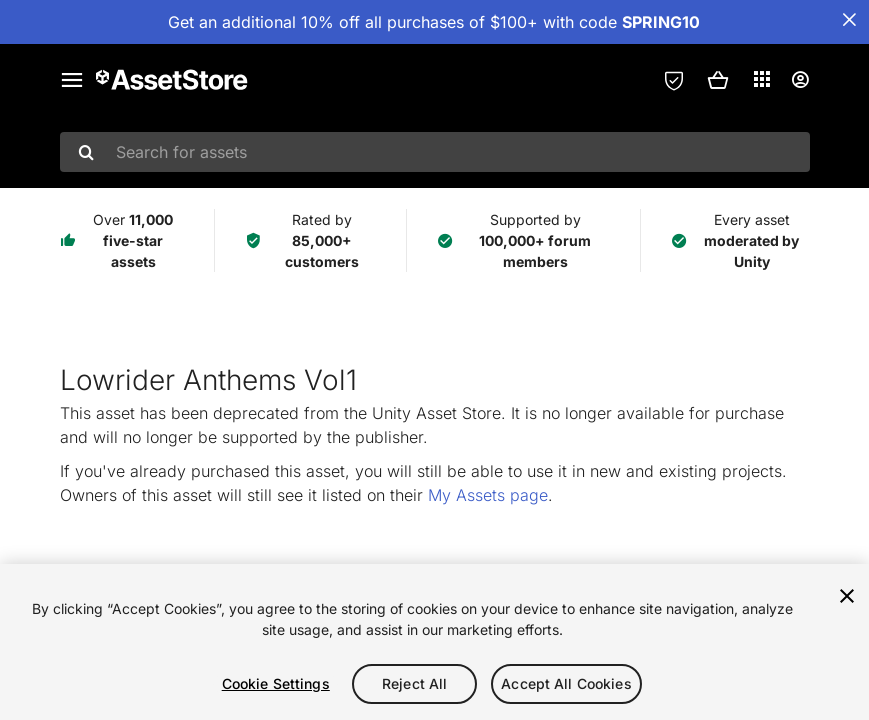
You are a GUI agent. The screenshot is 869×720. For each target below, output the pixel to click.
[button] (718, 80)
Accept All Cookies (566, 683)
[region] (434, 642)
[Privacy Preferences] (674, 80)
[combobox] (435, 152)
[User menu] (800, 80)
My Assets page (488, 495)
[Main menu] (72, 80)
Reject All (414, 683)
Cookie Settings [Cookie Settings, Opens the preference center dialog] (276, 683)
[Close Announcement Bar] (849, 20)
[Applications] (762, 79)
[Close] (847, 596)
